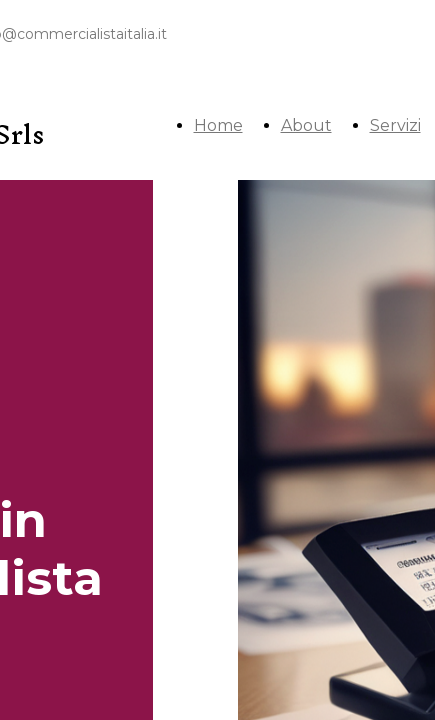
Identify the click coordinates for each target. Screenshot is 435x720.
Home (218, 125)
